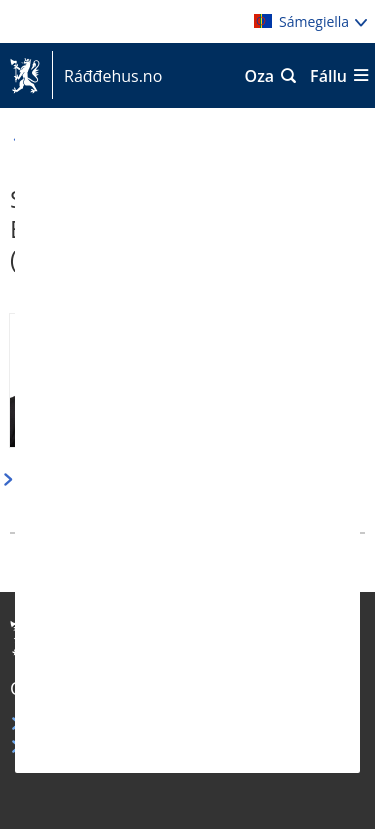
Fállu (328, 76)
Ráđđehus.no (107, 76)
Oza (260, 76)
